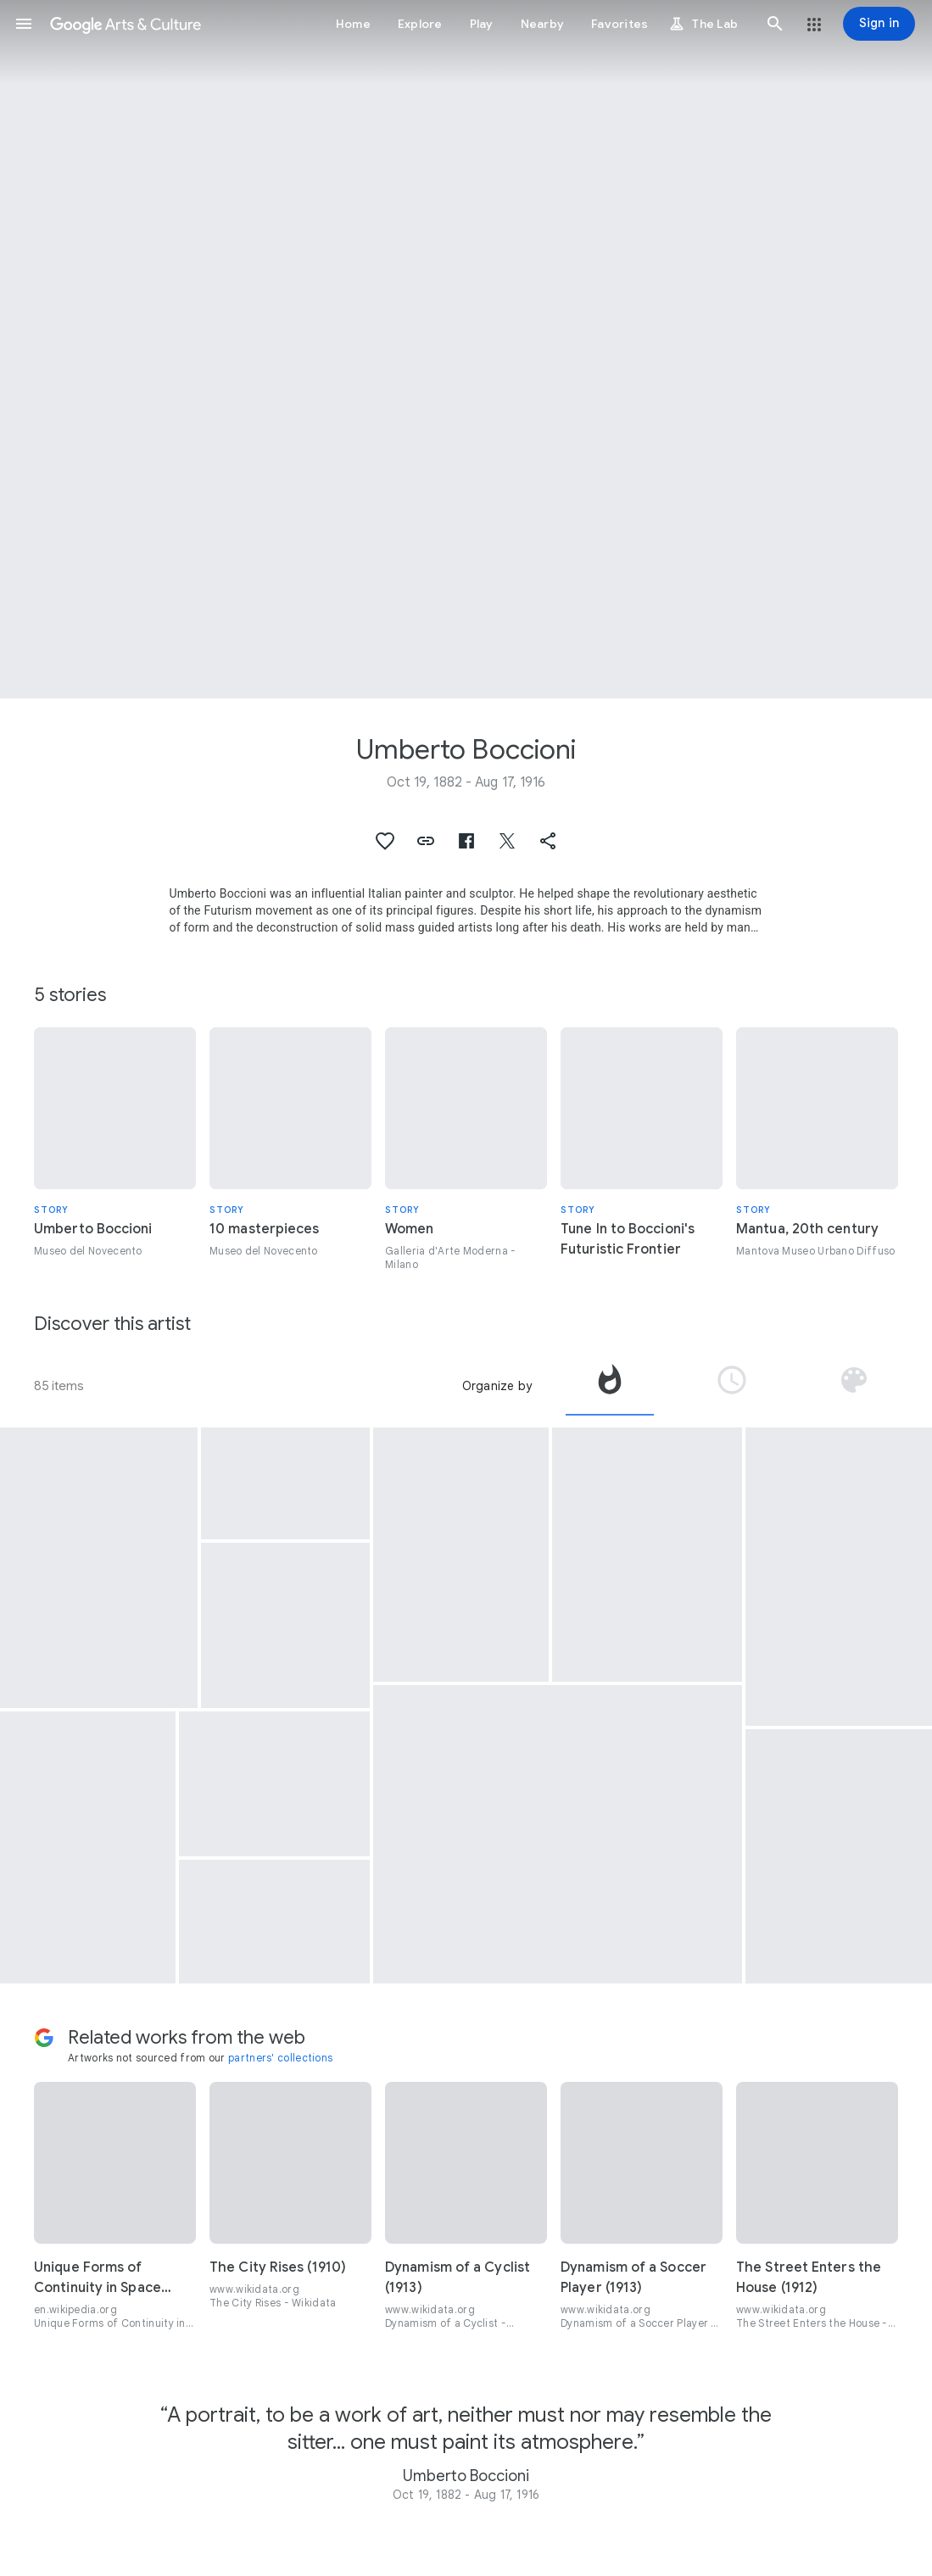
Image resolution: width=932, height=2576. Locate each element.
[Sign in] (879, 24)
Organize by (497, 1386)
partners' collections (280, 2057)
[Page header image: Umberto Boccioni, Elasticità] (466, 349)
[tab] (610, 1386)
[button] (23, 23)
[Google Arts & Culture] (125, 23)
